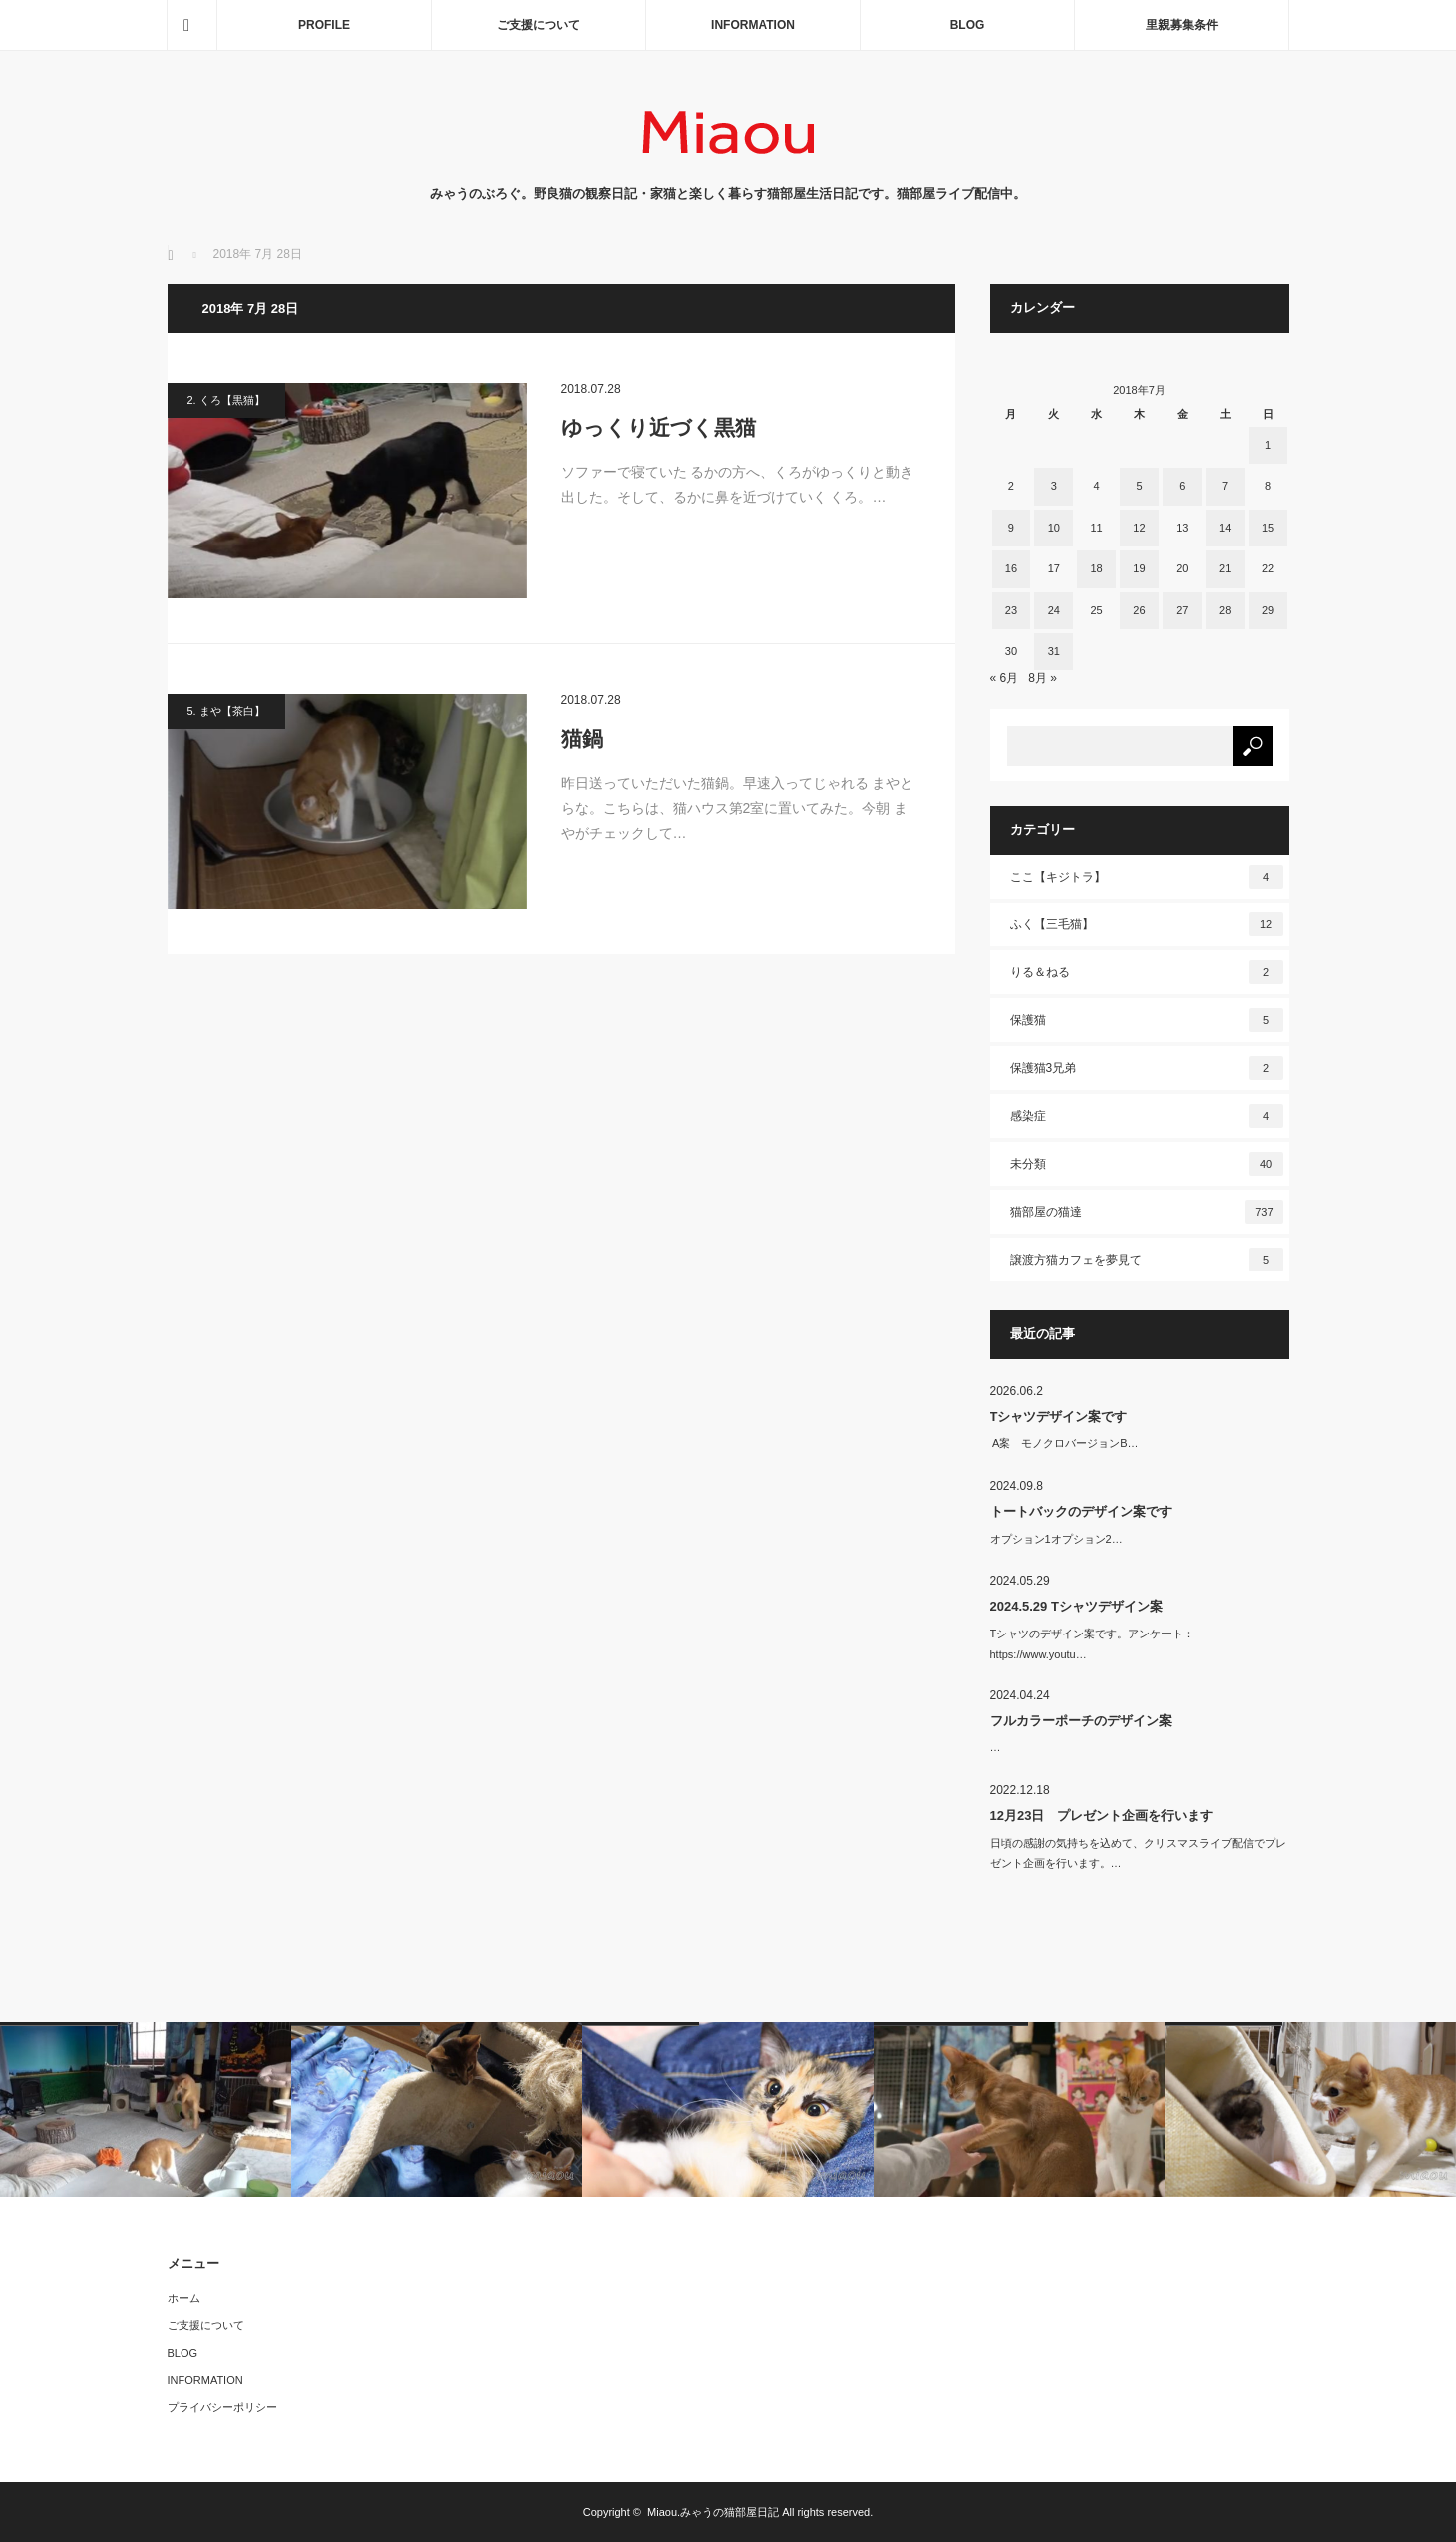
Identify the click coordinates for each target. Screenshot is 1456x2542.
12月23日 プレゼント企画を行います (1102, 1815)
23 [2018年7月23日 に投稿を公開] (1011, 610)
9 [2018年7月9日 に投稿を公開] (1011, 528)
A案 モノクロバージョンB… (1064, 1443)
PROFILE (324, 25)
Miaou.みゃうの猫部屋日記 (713, 2512)
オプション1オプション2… (1056, 1539)
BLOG (967, 25)
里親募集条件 (1182, 25)
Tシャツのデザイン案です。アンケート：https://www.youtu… (1092, 1644)
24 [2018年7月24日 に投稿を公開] (1054, 610)
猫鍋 (582, 738)
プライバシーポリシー (222, 2407)
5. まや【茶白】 (226, 711)
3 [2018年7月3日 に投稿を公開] (1054, 486)
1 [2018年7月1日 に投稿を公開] (1268, 445)
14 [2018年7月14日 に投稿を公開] (1225, 528)
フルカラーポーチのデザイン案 (1081, 1720)
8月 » (1042, 678)
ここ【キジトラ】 (1146, 877)
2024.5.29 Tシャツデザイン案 (1076, 1606)
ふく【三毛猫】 (1146, 924)
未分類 (1146, 1164)
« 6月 (1004, 678)
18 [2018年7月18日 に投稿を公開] (1096, 568)
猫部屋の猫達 (1146, 1212)
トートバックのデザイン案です (1081, 1511)
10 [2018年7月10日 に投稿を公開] (1054, 528)
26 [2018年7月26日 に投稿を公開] (1139, 610)
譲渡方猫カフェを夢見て (1146, 1259)
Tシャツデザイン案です (1059, 1416)
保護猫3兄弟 (1146, 1068)
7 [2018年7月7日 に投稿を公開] (1225, 486)
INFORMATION (753, 25)
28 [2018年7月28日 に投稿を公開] (1225, 610)
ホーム (184, 2298)
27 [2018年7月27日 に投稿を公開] (1182, 610)
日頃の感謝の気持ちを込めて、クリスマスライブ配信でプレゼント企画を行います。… (1138, 1853)
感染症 (1146, 1116)
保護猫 (1146, 1020)
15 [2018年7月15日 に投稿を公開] (1268, 528)
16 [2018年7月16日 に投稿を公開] (1011, 568)
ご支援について (538, 25)
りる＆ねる (1146, 972)
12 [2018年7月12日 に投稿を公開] (1139, 528)
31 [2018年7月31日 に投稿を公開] (1054, 651)
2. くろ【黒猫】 (226, 400)
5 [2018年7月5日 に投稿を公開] (1139, 486)
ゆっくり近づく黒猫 (658, 427)
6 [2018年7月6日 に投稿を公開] (1182, 486)
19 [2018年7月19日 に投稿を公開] (1139, 568)
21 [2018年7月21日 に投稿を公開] (1225, 568)
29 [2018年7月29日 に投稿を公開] (1268, 610)
